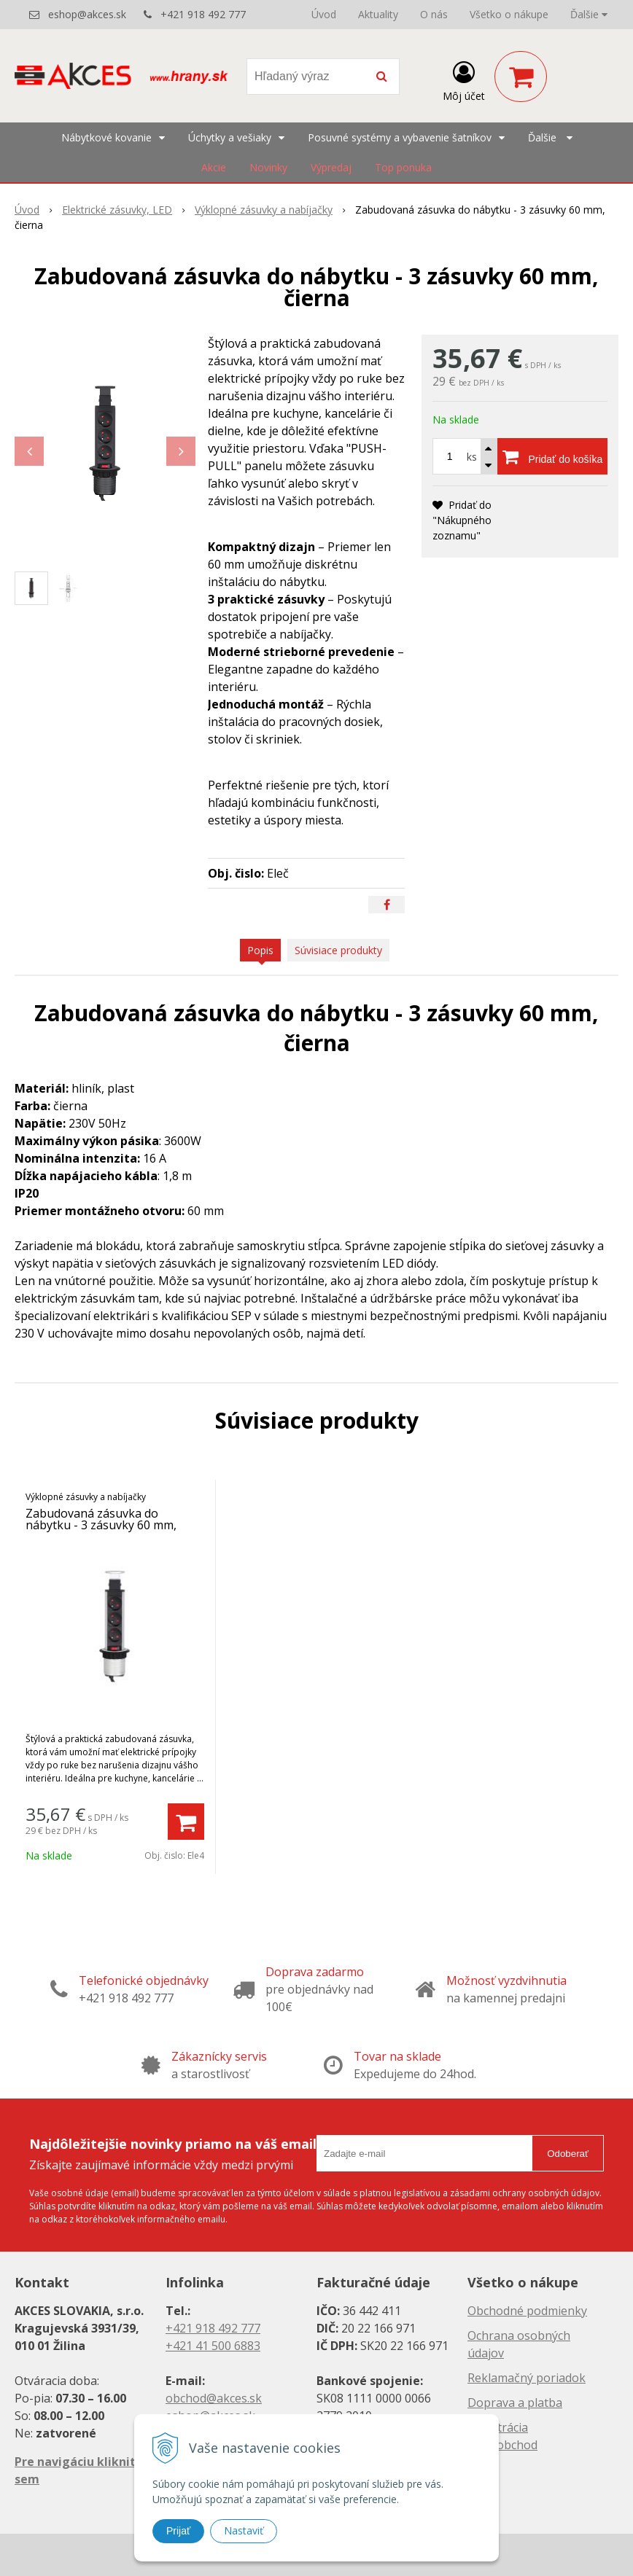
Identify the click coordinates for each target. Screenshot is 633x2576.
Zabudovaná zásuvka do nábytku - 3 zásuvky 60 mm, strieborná (101, 1525)
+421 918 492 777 (203, 14)
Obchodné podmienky (527, 2311)
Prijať (178, 2531)
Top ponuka (403, 167)
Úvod (323, 14)
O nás (434, 14)
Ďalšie (588, 14)
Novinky (268, 167)
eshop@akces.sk (87, 14)
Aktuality (378, 14)
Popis (260, 950)
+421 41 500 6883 (213, 2346)
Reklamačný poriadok (526, 2378)
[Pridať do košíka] (552, 456)
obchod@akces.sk (214, 2398)
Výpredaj (331, 167)
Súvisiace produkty (338, 950)
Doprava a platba (514, 2402)
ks (472, 457)
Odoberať (568, 2153)
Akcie (213, 167)
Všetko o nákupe (509, 14)
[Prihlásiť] (464, 79)
